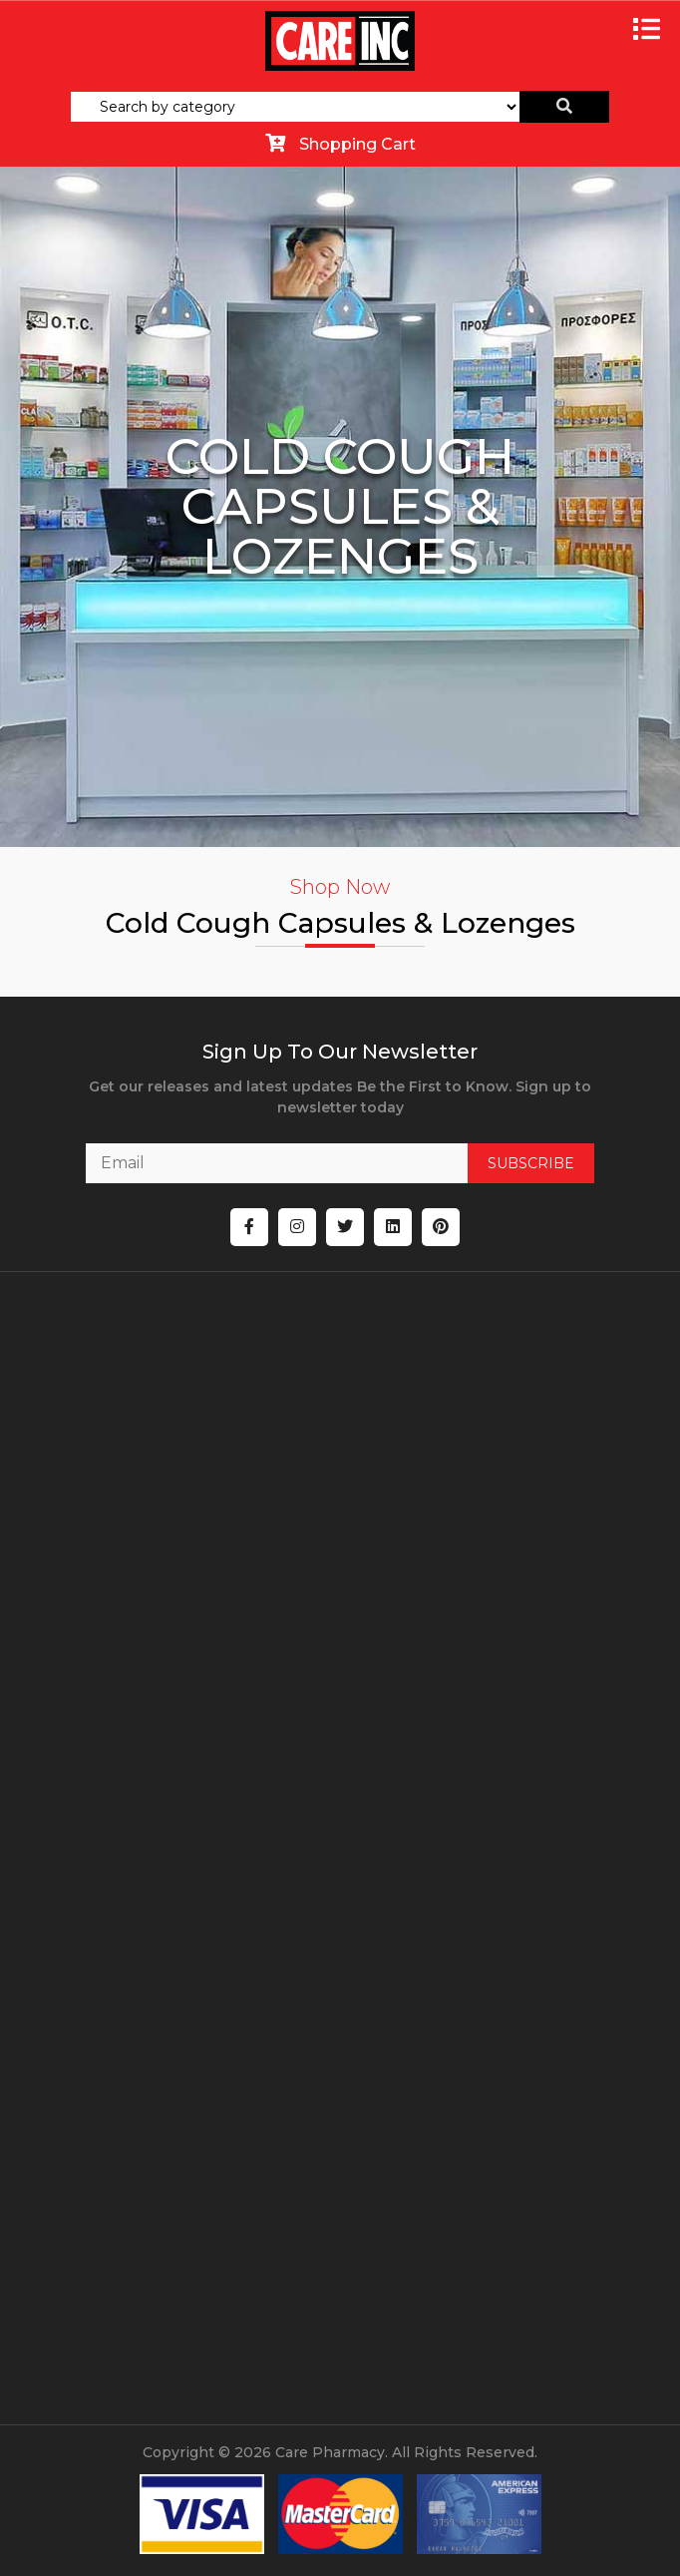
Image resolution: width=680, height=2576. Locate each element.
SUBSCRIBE (531, 1163)
